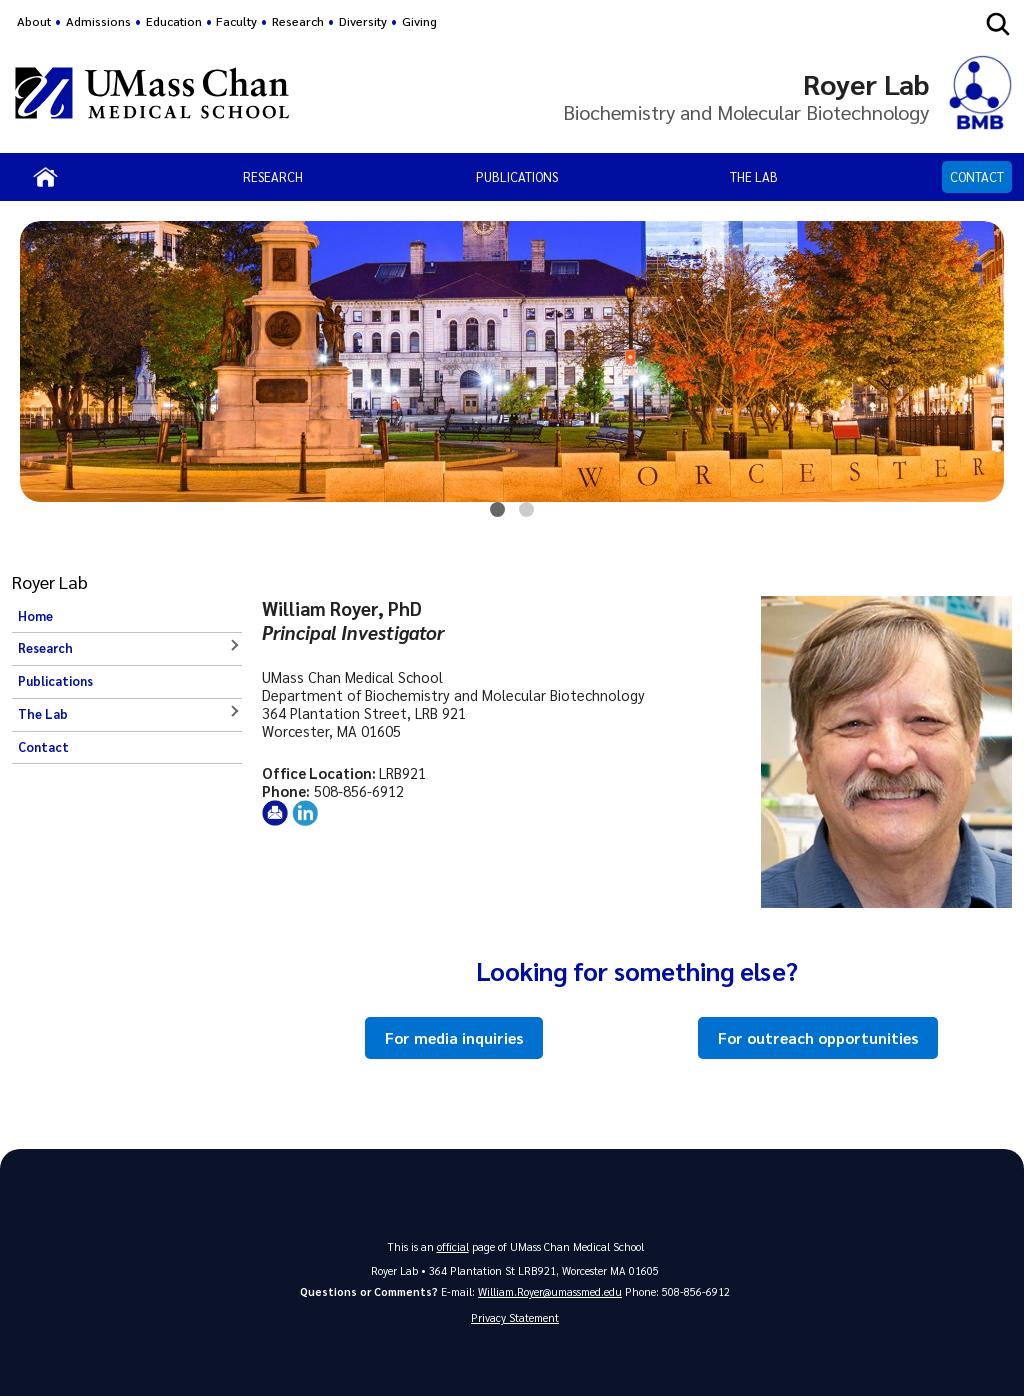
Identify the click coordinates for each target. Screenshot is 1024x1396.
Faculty (236, 21)
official (453, 1246)
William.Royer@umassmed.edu (550, 1291)
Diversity (363, 21)
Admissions (98, 21)
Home (35, 616)
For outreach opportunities (818, 1038)
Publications (517, 176)
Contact (977, 176)
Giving (419, 21)
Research (273, 176)
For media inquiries (454, 1038)
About (34, 21)
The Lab (754, 176)
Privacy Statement (515, 1317)
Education (174, 21)
